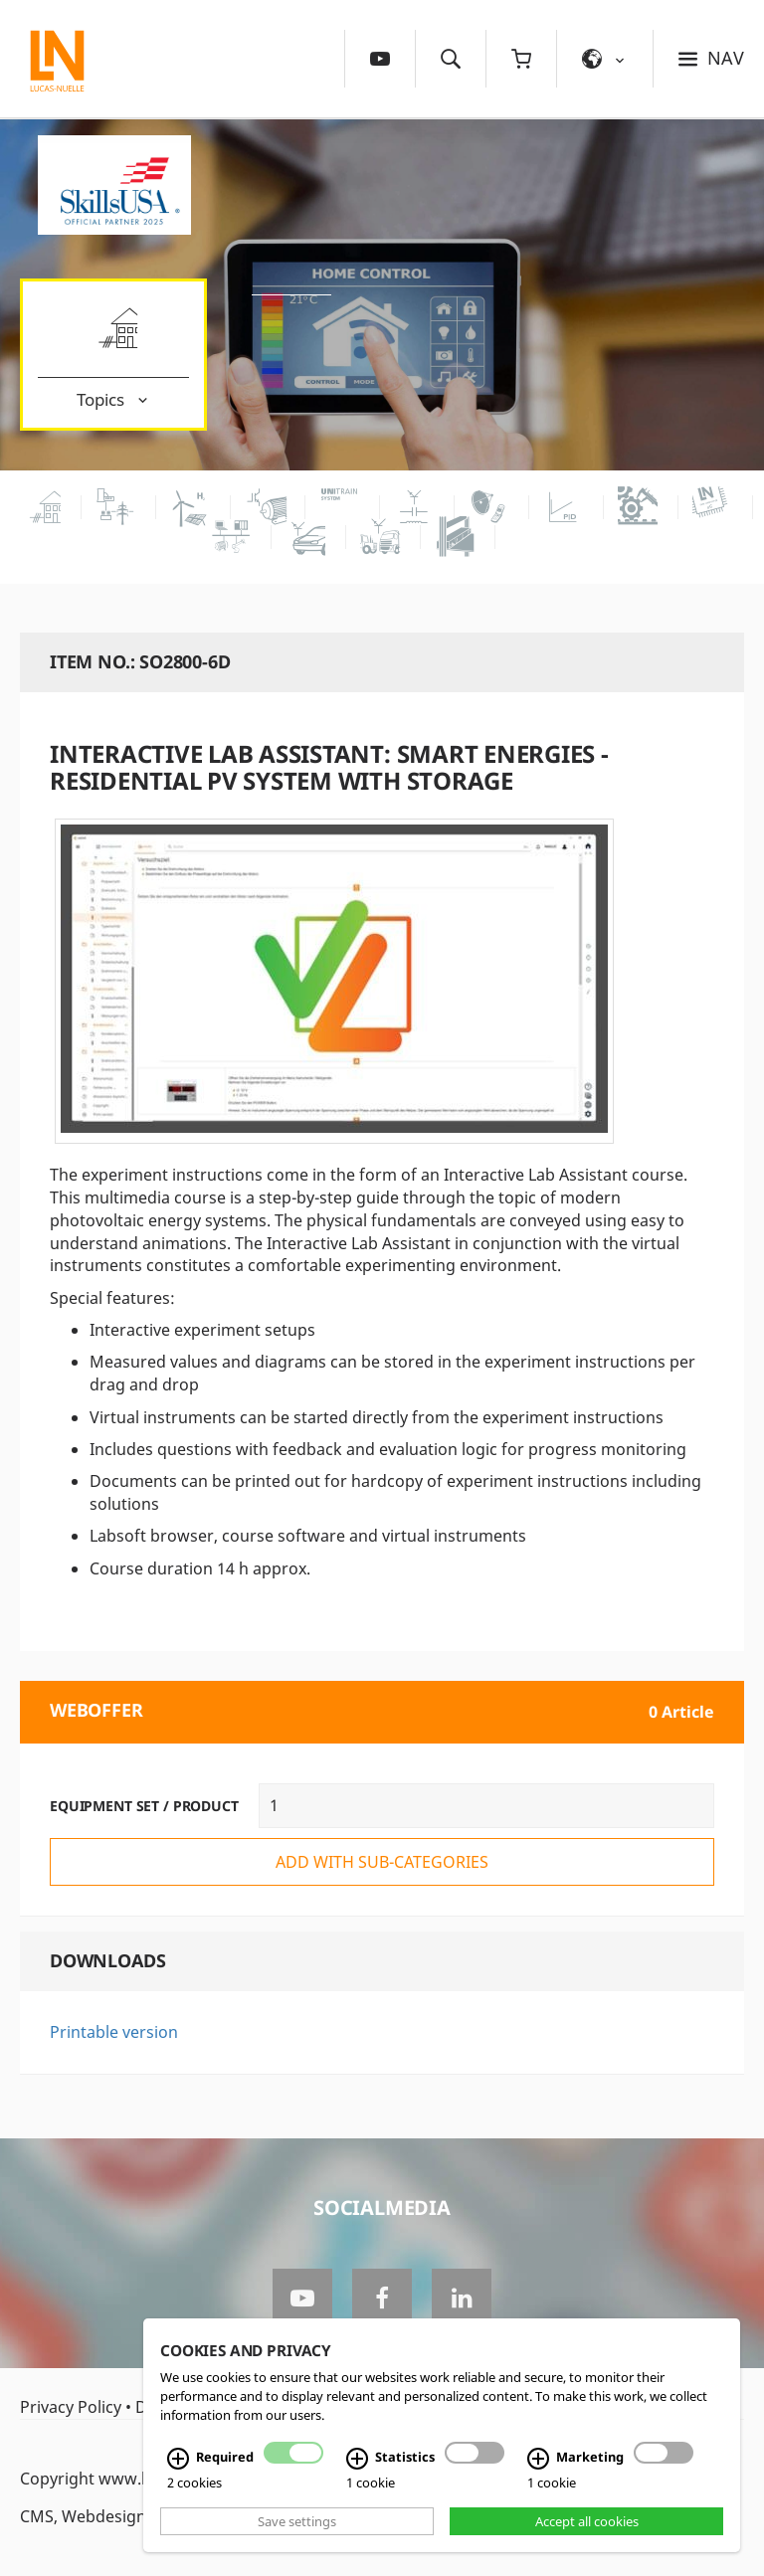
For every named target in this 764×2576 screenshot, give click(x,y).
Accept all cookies (587, 2521)
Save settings (297, 2521)
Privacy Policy (70, 2407)
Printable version (114, 2032)
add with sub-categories (382, 1862)
